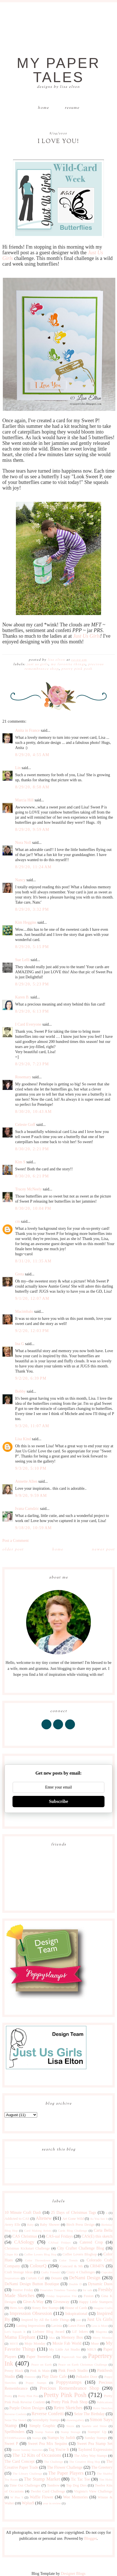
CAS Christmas (24, 2236)
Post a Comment (15, 1540)
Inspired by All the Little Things (45, 2320)
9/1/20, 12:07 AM (32, 1298)
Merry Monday (102, 2337)
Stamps (36, 2438)
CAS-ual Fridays (59, 2236)
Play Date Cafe (54, 2376)
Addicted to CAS (17, 2219)
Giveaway (61, 2302)
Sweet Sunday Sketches (27, 2449)
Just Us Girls (86, 636)
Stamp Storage (70, 2432)
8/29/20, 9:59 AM (32, 829)
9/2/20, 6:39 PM (31, 1378)
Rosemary (23, 1077)
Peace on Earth (41, 2364)
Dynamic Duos (100, 2284)
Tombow (53, 2485)
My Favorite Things (68, 664)
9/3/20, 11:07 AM (32, 1426)
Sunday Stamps (96, 2438)
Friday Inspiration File (62, 2296)
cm (17, 1221)
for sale (87, 2290)
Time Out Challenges (24, 2485)
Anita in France (27, 730)
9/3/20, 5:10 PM (31, 1468)
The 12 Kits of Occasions (36, 2455)
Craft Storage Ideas (19, 2272)
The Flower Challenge (64, 2467)
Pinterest (29, 2376)
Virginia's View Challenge (93, 2491)
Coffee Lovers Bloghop (79, 2254)
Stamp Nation (44, 2432)
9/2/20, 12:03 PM (32, 1331)
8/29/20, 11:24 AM (33, 867)
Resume (72, 107)
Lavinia (56, 2326)
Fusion (88, 2296)
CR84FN (97, 2266)
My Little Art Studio (64, 2349)
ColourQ (38, 2265)
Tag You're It (58, 2449)
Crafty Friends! (51, 2272)
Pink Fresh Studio (72, 2370)
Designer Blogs (73, 2573)
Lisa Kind (23, 1439)
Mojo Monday (34, 2343)
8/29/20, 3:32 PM (32, 909)
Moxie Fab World (66, 2343)
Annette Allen (26, 1481)
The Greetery (101, 2467)
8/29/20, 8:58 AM (32, 787)
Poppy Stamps (36, 2382)
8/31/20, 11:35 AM (33, 1261)
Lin (17, 768)
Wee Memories (75, 2497)
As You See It (99, 2218)
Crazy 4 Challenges (80, 2272)
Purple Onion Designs (27, 2408)
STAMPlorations (15, 2438)
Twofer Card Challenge (48, 2491)
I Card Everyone (28, 1024)
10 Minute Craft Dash (23, 2212)
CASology (24, 2242)
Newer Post (103, 1549)
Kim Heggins (25, 922)
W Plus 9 (16, 2497)
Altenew (44, 2218)
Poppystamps (69, 2382)
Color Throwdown (37, 2260)
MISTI (14, 2343)
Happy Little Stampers (95, 2302)
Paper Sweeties (38, 2357)
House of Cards (76, 2308)
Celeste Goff (25, 1124)
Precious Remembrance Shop (69, 2388)
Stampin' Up (96, 2432)
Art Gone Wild (73, 2219)
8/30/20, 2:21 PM (32, 1149)
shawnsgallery (75, 2420)
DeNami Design (84, 2277)
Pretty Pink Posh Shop (69, 2402)
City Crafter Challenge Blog (80, 2248)
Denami (56, 2278)
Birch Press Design (80, 2225)
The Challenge (53, 2461)
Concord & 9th (71, 2266)
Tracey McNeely (28, 1189)
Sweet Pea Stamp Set (94, 2443)
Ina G (19, 1344)
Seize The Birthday (89, 2414)
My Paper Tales (58, 70)
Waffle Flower (41, 2497)
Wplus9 (28, 2503)
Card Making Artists (37, 2230)
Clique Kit (11, 2254)
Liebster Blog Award (48, 2332)
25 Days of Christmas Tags (73, 2212)
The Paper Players (66, 2473)
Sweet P (11, 2443)
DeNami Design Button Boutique (32, 2284)
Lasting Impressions (30, 2326)
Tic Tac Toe (80, 2479)
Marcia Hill (24, 800)
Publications (104, 2402)
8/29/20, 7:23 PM (32, 1064)
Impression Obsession (31, 2313)
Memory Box (72, 2337)
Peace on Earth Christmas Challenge (82, 2364)
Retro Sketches (68, 2407)
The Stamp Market (42, 2479)
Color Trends (68, 2260)
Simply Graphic (42, 2426)
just (78, 2319)
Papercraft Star (71, 2357)
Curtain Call (35, 2278)
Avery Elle (12, 2225)
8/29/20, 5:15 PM (32, 947)
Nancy (20, 880)
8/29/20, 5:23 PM (32, 984)
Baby (30, 2224)
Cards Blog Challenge (72, 2230)
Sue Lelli (22, 960)
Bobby (20, 1391)
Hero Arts (17, 2308)
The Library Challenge (27, 2473)
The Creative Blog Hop (84, 2461)
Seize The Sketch (16, 2420)
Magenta (101, 2331)
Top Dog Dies (76, 2485)
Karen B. (22, 997)
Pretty (8, 2396)
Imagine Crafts (102, 2308)
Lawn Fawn (76, 2326)
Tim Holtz (105, 2479)
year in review (52, 2503)
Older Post (13, 1549)
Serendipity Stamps (46, 2420)
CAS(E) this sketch (97, 2236)
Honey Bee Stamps (45, 2308)
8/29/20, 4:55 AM (32, 755)
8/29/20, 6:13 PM (32, 1011)
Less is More (99, 2325)
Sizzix (70, 2426)
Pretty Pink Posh (77, 669)
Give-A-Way (33, 2302)
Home (43, 107)
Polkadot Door (86, 2377)
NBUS (92, 2349)
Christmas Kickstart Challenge (27, 2248)
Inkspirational (76, 2314)
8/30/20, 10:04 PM (33, 1208)
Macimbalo (24, 1311)
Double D (75, 2284)
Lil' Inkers (80, 2332)
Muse (95, 2343)
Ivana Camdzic (27, 1508)
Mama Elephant (20, 2337)
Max (52, 2337)
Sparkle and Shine (94, 2426)
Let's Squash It (15, 2331)
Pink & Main (40, 2371)
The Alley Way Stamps (90, 2456)
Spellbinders (14, 2432)
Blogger (90, 2538)
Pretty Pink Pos (28, 2396)
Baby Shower (50, 2225)
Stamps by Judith (61, 2438)
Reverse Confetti (48, 2413)
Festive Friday (22, 2290)
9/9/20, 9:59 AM (31, 1495)
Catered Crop (91, 2242)
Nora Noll (23, 842)
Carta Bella (103, 2230)
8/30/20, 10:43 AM (33, 1111)
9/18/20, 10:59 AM (33, 1528)
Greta (19, 1274)
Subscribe (58, 1801)
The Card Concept (20, 2461)
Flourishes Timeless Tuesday (58, 2290)
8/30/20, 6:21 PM (32, 1176)
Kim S (20, 1162)
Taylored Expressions (95, 2449)
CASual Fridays (59, 2242)
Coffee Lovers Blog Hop (40, 2254)
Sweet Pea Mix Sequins (47, 2443)
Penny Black (14, 2371)
